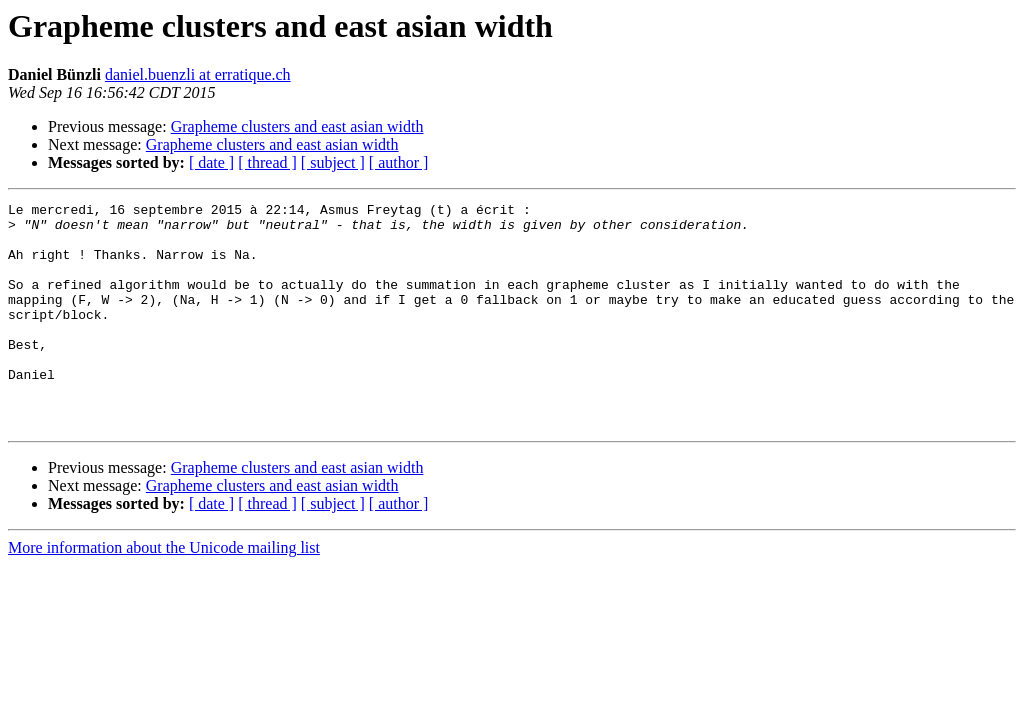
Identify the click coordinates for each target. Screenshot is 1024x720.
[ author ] (399, 162)
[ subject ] (333, 162)
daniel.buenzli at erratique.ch (198, 74)
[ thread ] (267, 162)
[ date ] (211, 162)
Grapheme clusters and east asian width (297, 126)
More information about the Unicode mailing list (164, 592)
